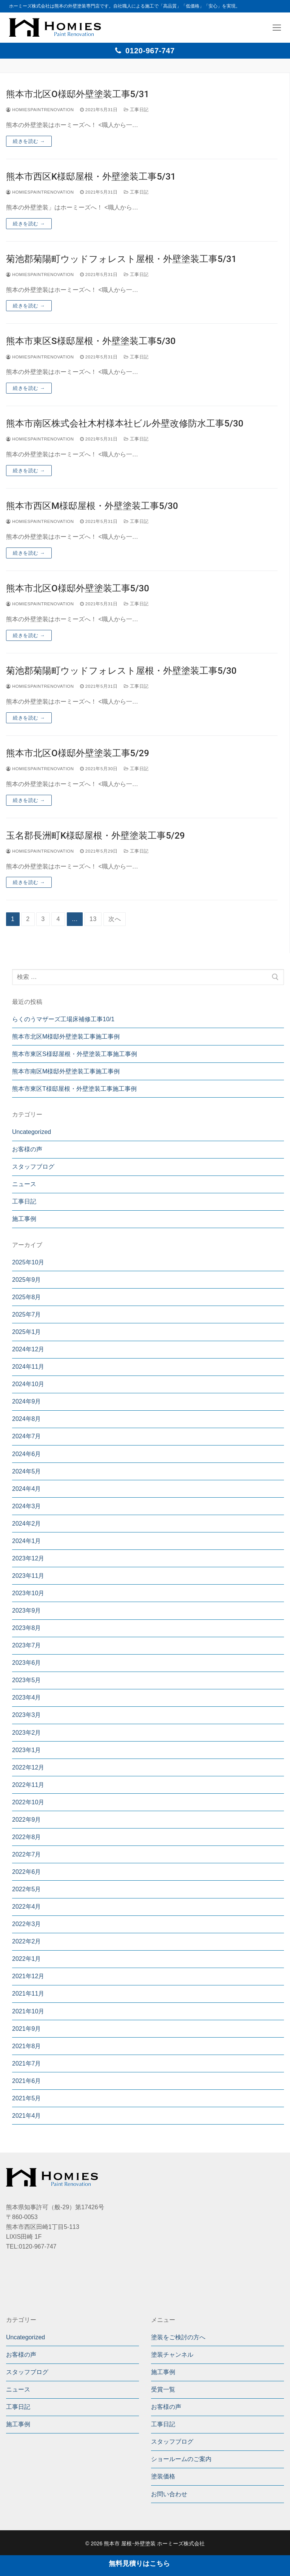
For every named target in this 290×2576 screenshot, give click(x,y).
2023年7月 (26, 1645)
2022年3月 (26, 1924)
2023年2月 (26, 1732)
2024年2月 (26, 1523)
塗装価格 (163, 2476)
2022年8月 (26, 1837)
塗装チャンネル (172, 2354)
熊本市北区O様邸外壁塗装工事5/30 (77, 588)
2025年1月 (26, 1332)
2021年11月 (28, 1993)
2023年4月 (26, 1697)
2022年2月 (26, 1941)
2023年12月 (28, 1558)
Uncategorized (31, 1132)
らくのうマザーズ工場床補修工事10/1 (63, 1019)
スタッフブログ (33, 1166)
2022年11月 (28, 1785)
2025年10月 (28, 1262)
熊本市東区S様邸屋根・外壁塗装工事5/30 (91, 341)
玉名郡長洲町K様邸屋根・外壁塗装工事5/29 (95, 835)
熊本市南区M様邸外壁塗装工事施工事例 (66, 1071)
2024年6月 (26, 1454)
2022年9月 (26, 1819)
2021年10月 (28, 2011)
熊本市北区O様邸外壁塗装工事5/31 (77, 94)
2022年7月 (26, 1854)
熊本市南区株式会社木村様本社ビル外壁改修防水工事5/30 (124, 423)
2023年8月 (26, 1628)
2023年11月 (28, 1576)
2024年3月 (26, 1506)
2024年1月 (26, 1541)
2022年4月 (26, 1906)
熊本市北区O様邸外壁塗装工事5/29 (77, 753)
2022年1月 (26, 1959)
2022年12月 (28, 1767)
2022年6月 (26, 1872)
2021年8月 (26, 2046)
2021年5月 (26, 2098)
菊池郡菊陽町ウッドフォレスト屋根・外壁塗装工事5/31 (121, 259)
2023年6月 (26, 1662)
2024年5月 (26, 1471)
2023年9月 (26, 1610)
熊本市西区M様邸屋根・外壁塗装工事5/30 (92, 506)
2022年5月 (26, 1889)
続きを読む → (29, 141)
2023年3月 (26, 1715)
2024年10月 (28, 1384)
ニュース (24, 1184)
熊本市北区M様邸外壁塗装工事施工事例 (66, 1036)
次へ (114, 919)
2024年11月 (28, 1366)
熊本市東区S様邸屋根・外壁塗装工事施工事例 (74, 1054)
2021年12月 (28, 1976)
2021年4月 (26, 2115)
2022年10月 (28, 1802)
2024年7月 (26, 1436)
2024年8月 (26, 1419)
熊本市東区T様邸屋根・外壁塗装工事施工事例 (74, 1089)
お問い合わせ (169, 2494)
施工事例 (24, 1219)
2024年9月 (26, 1401)
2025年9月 (26, 1279)
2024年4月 (26, 1489)
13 (93, 919)
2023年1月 (26, 1750)
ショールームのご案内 (181, 2459)
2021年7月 (26, 2063)
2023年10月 (28, 1593)
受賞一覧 (163, 2389)
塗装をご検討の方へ (178, 2337)
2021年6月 (26, 2081)
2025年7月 (26, 1314)
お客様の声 (27, 1149)
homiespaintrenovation (40, 109)
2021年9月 (26, 2028)
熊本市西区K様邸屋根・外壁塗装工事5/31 (91, 176)
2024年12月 (28, 1349)
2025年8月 (26, 1297)
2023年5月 (26, 1680)
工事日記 (136, 109)
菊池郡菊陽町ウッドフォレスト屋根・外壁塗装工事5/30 (121, 670)
